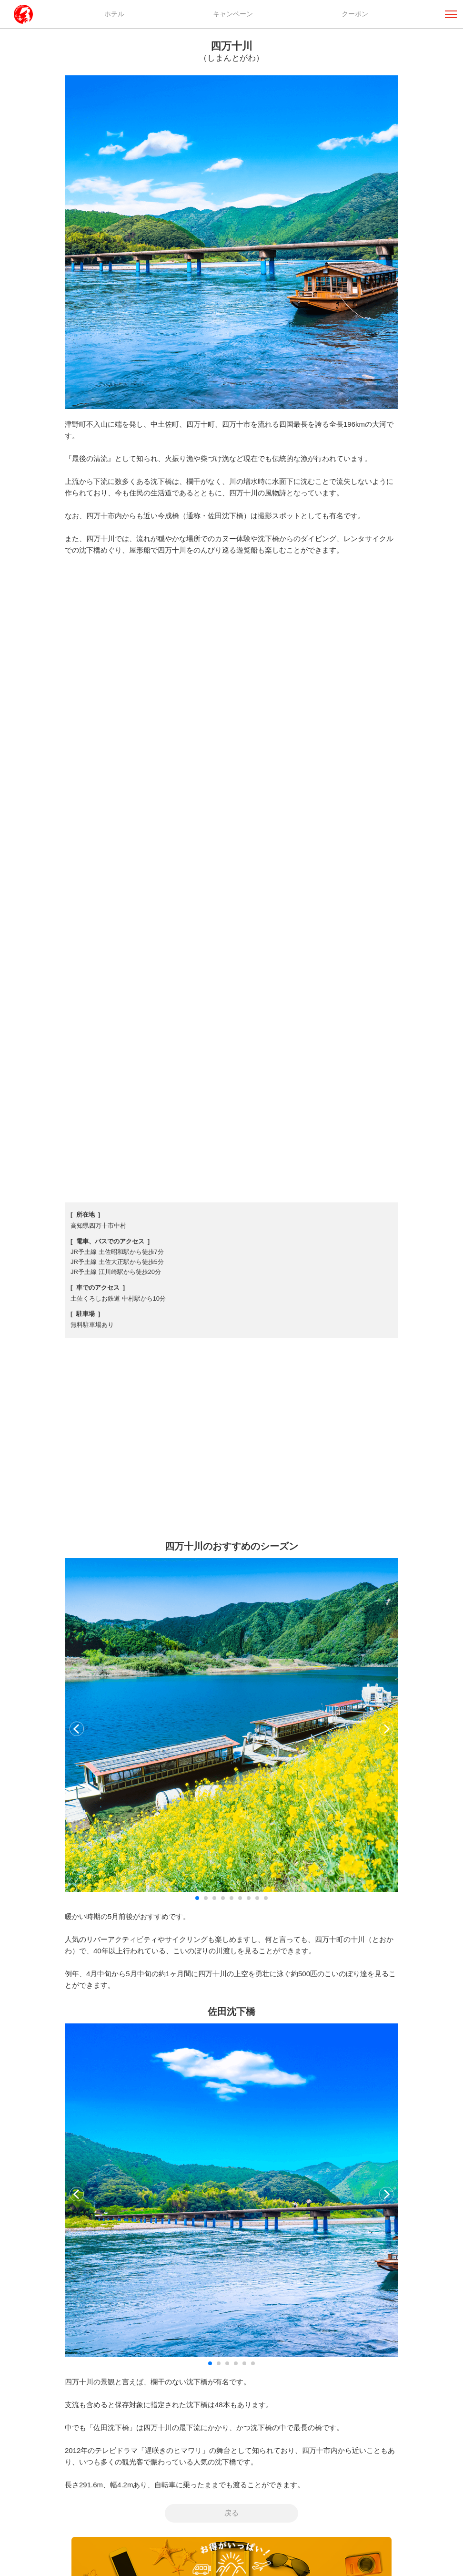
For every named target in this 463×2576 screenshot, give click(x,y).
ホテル (114, 14)
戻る (231, 2513)
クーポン (355, 14)
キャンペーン (233, 14)
